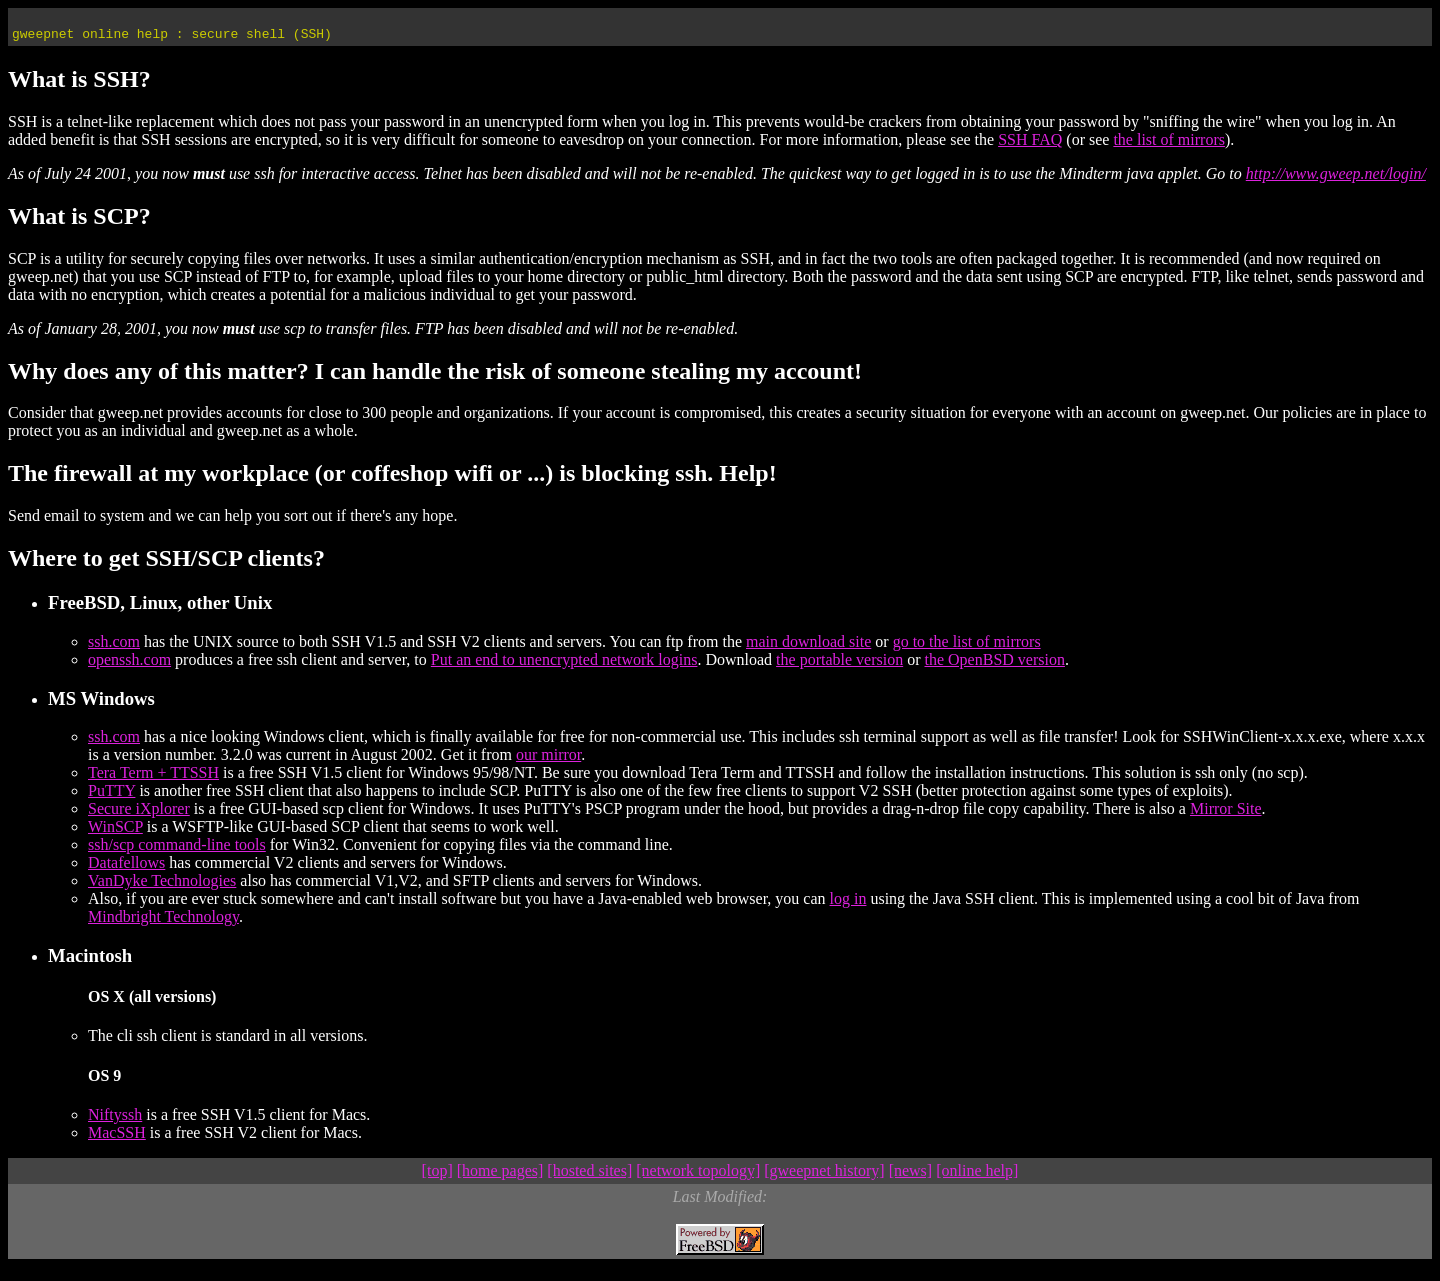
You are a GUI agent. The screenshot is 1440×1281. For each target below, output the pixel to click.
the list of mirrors (1169, 145)
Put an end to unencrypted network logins (564, 665)
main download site (808, 647)
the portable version (839, 665)
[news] (911, 1176)
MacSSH (117, 1138)
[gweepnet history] (824, 1176)
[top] (437, 1176)
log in (848, 904)
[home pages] (500, 1176)
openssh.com (129, 665)
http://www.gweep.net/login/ (1336, 179)
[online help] (977, 1176)
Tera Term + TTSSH (153, 778)
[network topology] (698, 1176)
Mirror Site (1226, 814)
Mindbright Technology (163, 922)
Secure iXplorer (139, 814)
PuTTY (111, 796)
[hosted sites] (589, 1176)
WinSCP (115, 832)
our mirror (548, 760)
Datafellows (126, 868)
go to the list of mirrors (967, 647)
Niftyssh (115, 1120)
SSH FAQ (1030, 145)
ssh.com (114, 647)
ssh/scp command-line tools (177, 850)
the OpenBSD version (995, 665)
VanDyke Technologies (162, 886)
